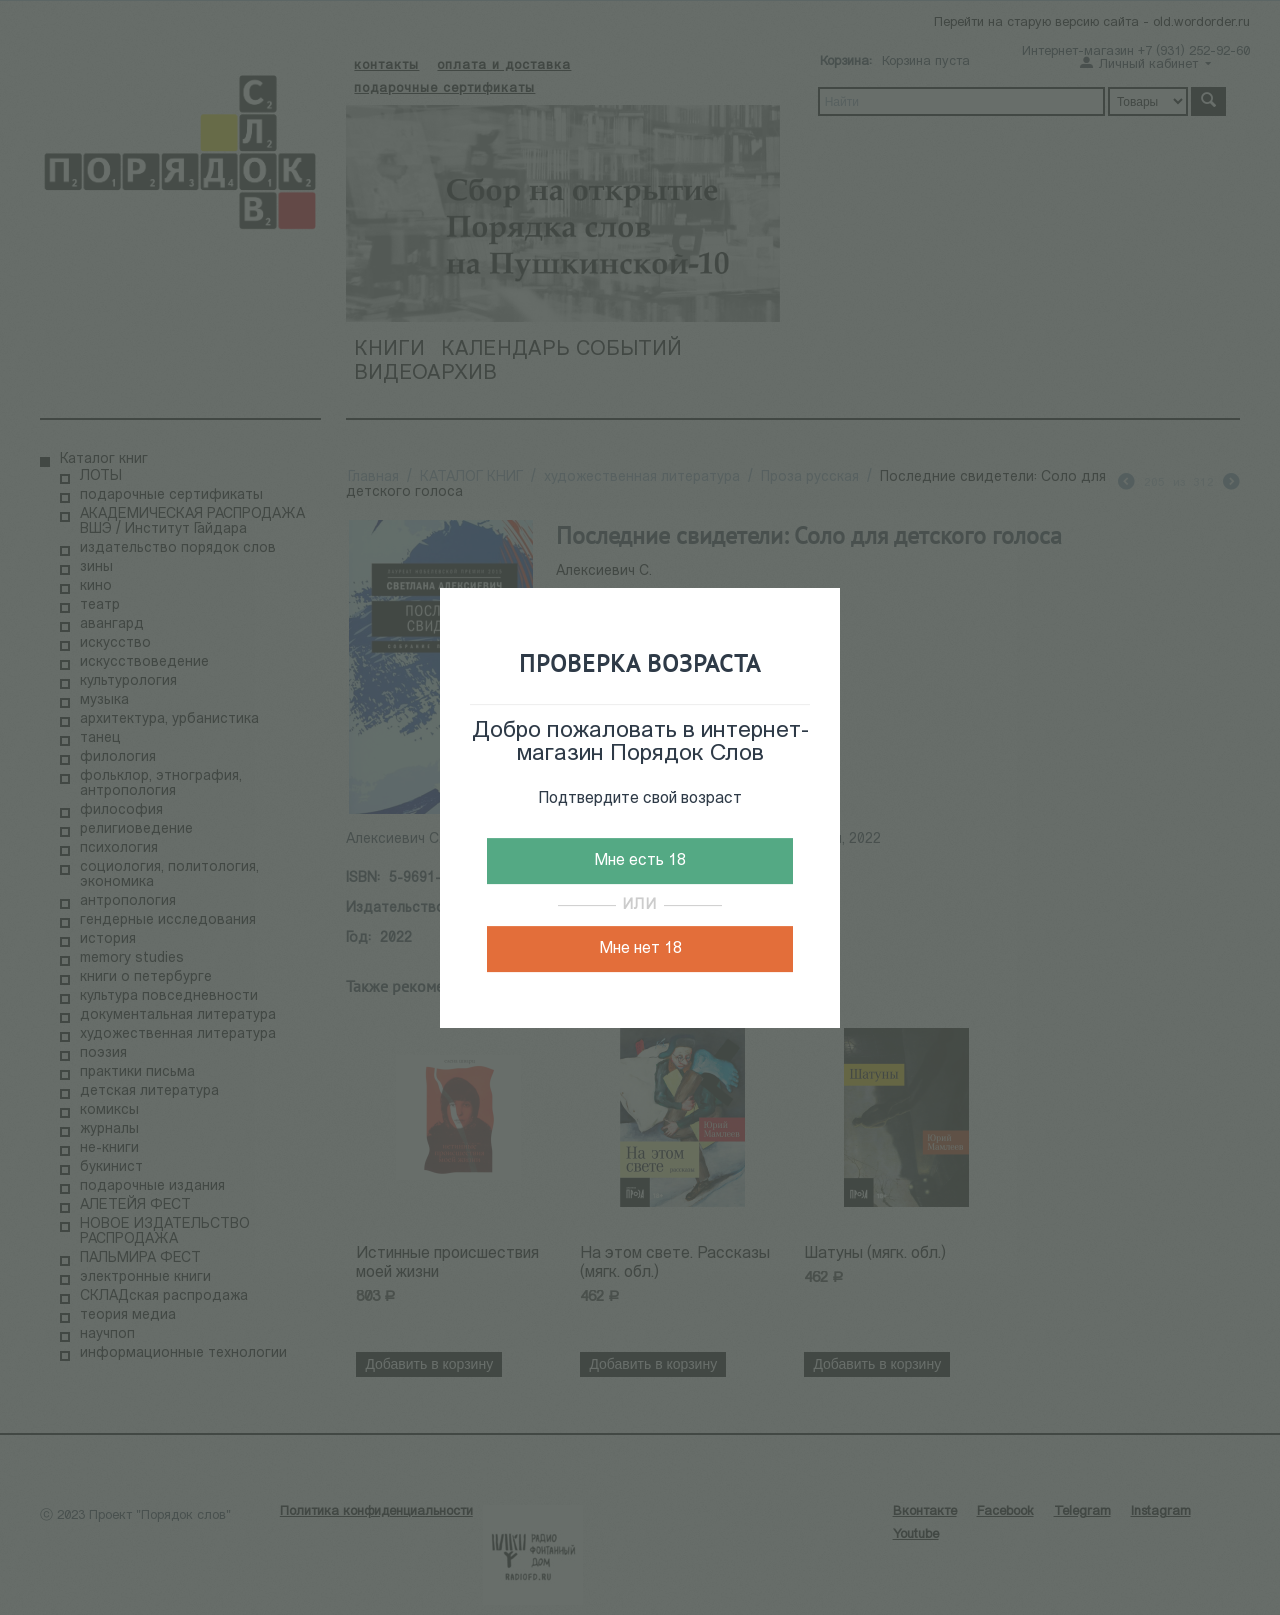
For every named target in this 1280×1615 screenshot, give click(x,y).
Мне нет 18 (640, 949)
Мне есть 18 (640, 861)
